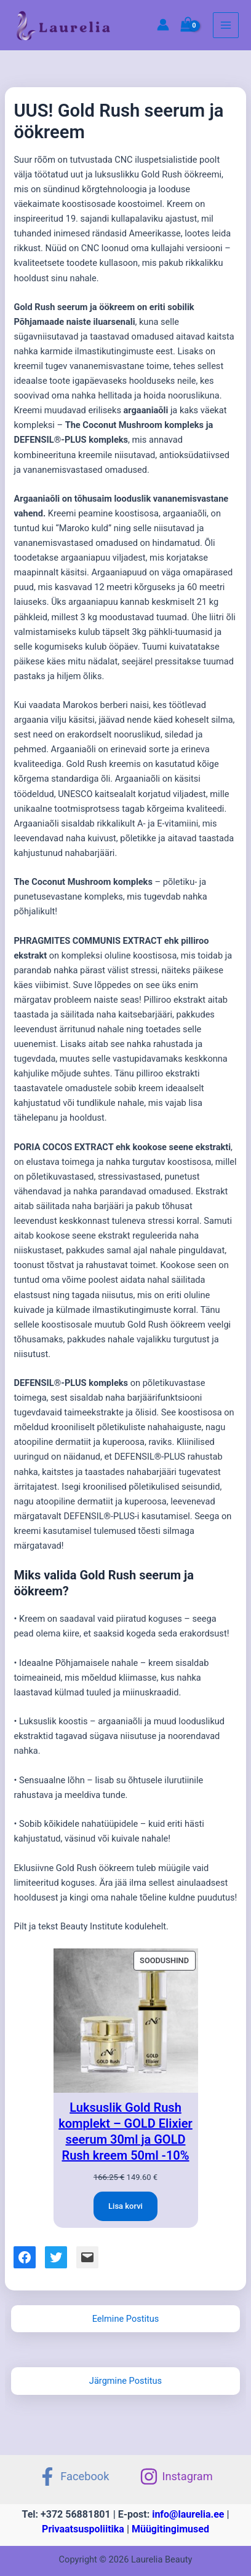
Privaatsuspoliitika (83, 2529)
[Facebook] (73, 2476)
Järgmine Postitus (125, 2380)
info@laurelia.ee (188, 2514)
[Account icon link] (163, 24)
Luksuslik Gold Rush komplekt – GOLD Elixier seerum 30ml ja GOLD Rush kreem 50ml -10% (125, 2131)
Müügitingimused (170, 2529)
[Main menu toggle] (226, 25)
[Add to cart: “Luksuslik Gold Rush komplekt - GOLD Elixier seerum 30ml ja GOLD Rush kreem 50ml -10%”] (125, 2206)
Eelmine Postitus (125, 2318)
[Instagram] (176, 2476)
